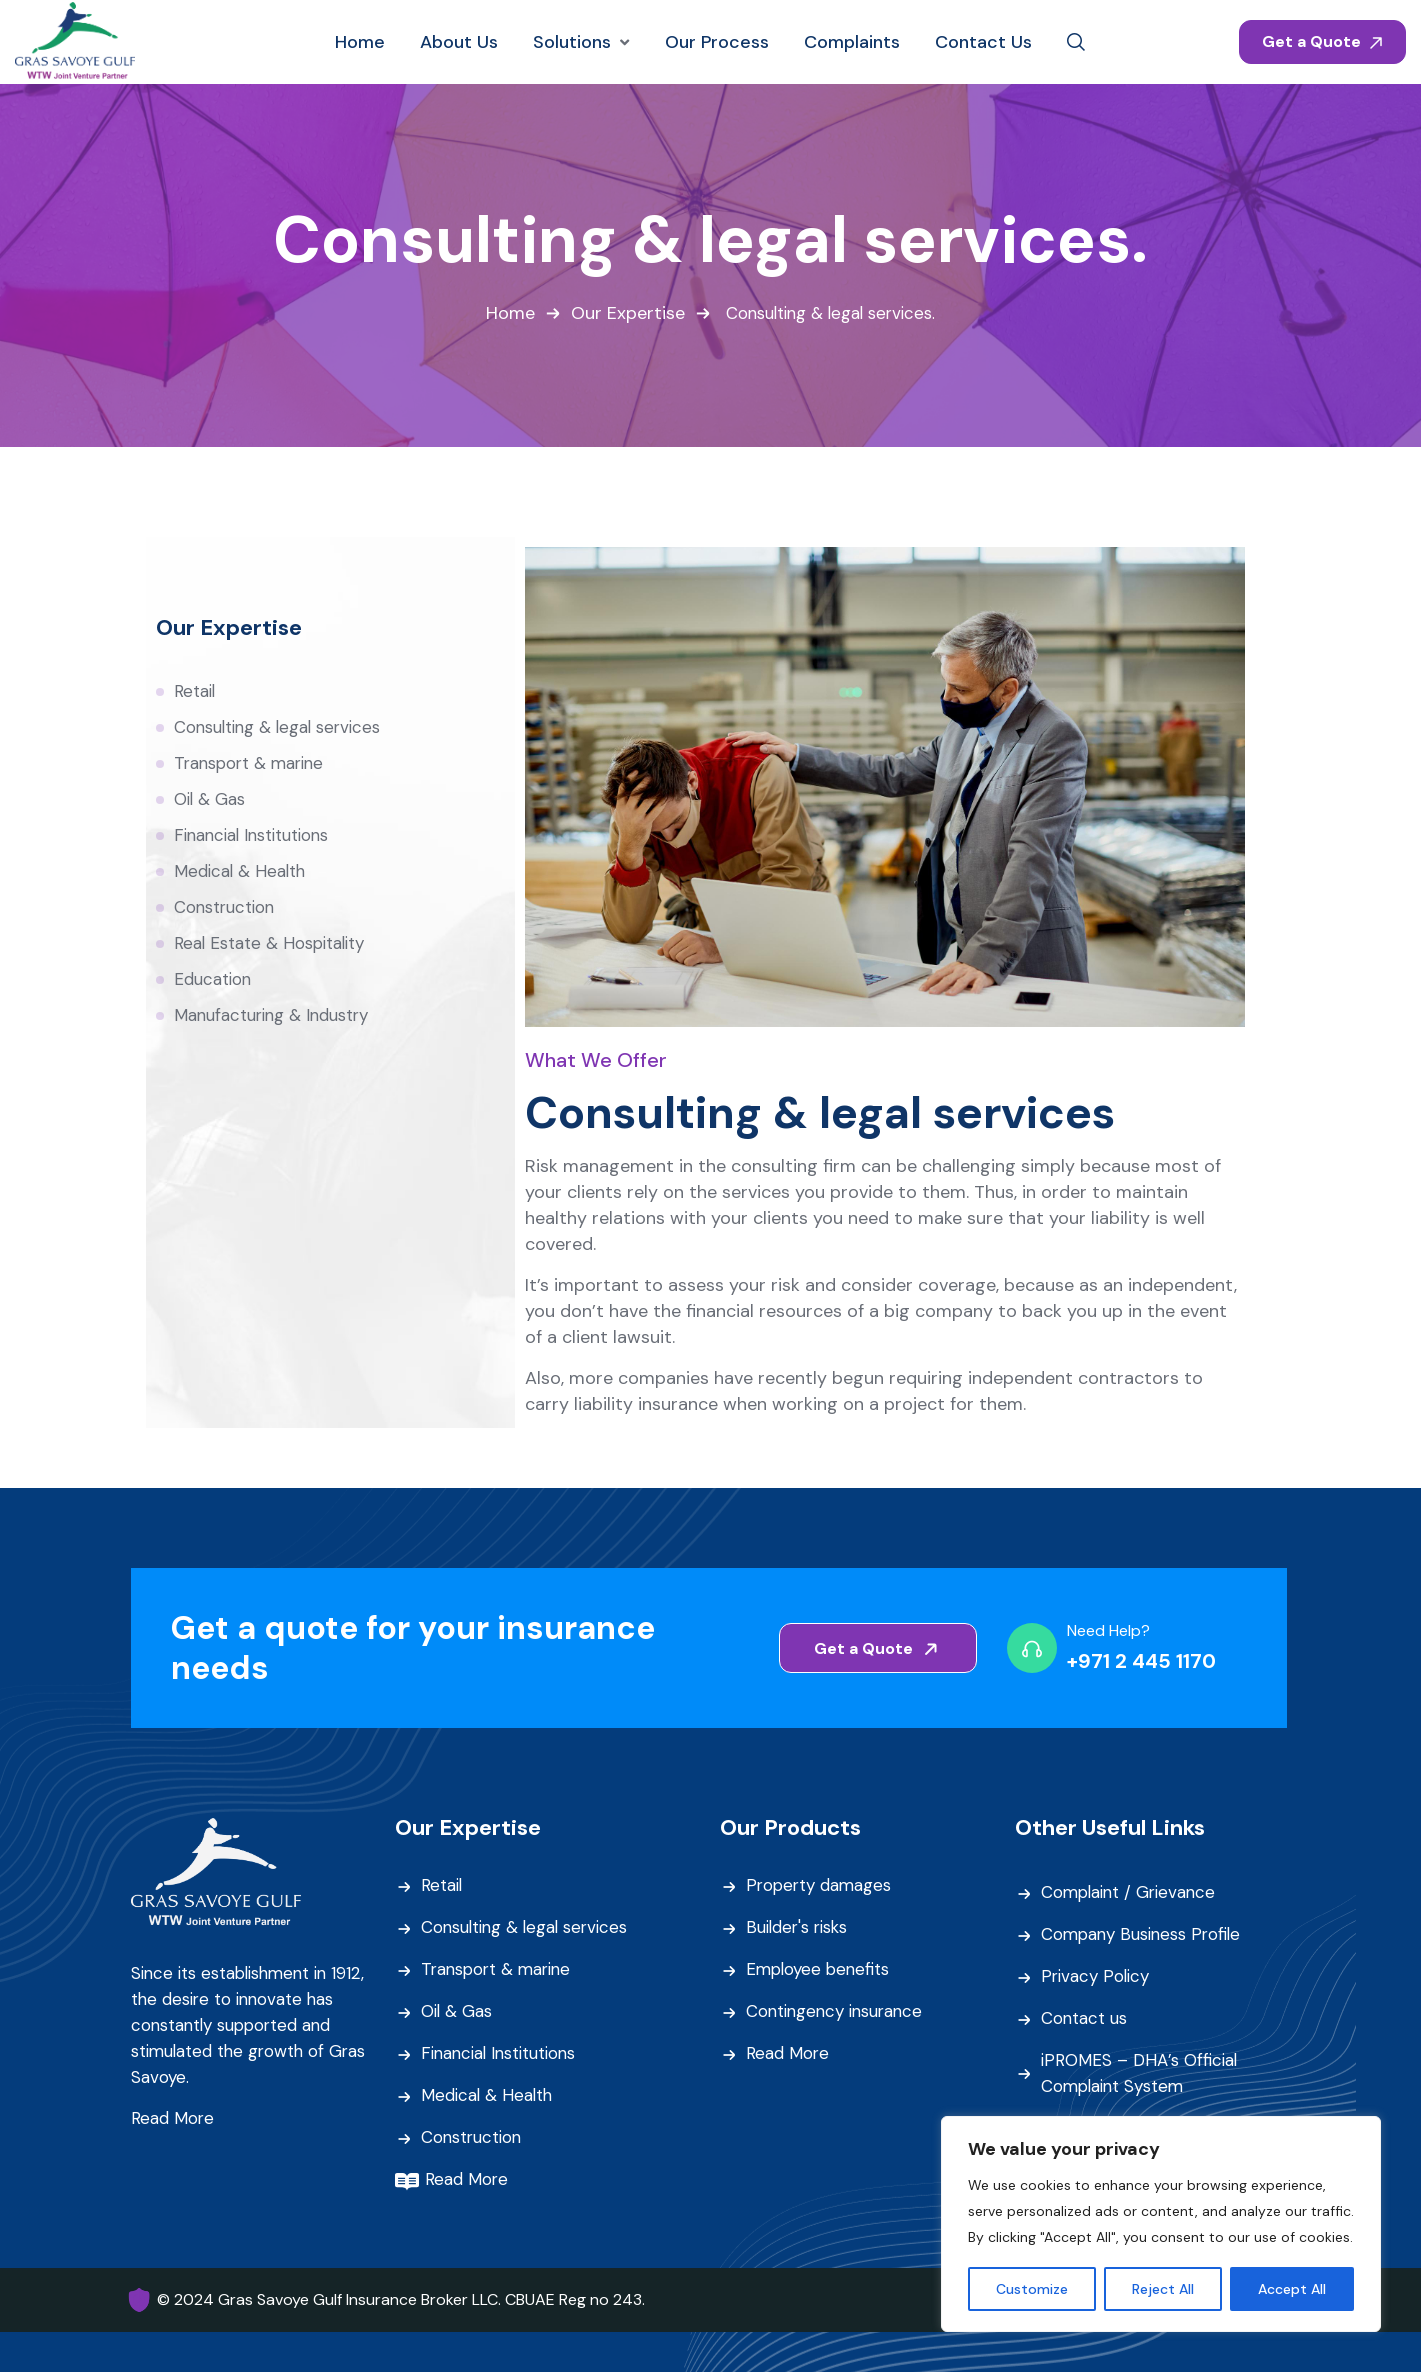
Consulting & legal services (280, 728)
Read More (173, 2120)
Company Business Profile (1143, 1936)
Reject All (1163, 2289)
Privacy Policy (1096, 1978)
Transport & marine (252, 764)
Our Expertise (625, 314)
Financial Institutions (253, 836)
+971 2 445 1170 (1141, 1662)
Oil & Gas (210, 800)
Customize (1032, 2289)
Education (213, 980)
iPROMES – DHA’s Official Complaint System (1139, 2074)
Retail (195, 692)
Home (507, 314)
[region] (1161, 2224)
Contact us (1084, 2020)
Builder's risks (798, 1929)
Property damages (820, 1887)
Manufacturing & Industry (273, 1016)
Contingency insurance (837, 2013)
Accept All (1292, 2289)
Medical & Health (241, 872)
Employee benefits (820, 1971)
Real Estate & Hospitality (270, 944)
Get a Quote (1322, 41)
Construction (225, 908)
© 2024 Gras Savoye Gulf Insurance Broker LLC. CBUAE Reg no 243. (401, 2299)
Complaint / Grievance (1131, 1894)
